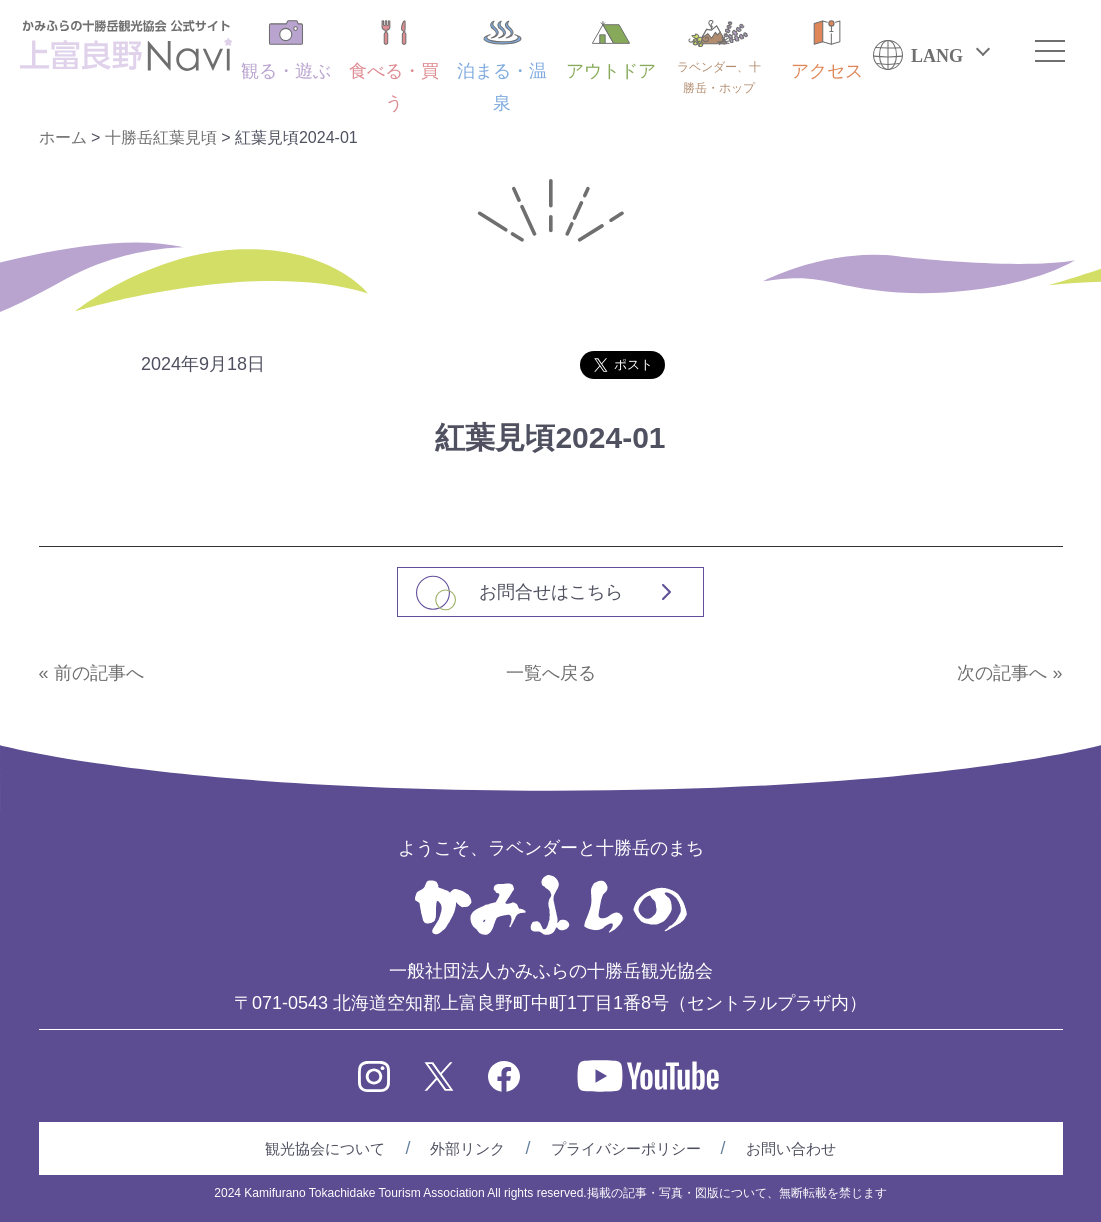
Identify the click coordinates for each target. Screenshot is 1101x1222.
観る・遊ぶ (286, 50)
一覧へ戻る (551, 673)
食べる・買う (394, 66)
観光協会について (325, 1148)
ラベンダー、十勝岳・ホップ (719, 57)
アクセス (827, 50)
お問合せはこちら (551, 592)
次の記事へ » (1009, 673)
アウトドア (611, 50)
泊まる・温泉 (502, 66)
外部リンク (467, 1148)
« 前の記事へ (91, 673)
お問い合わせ (791, 1148)
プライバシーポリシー (626, 1148)
